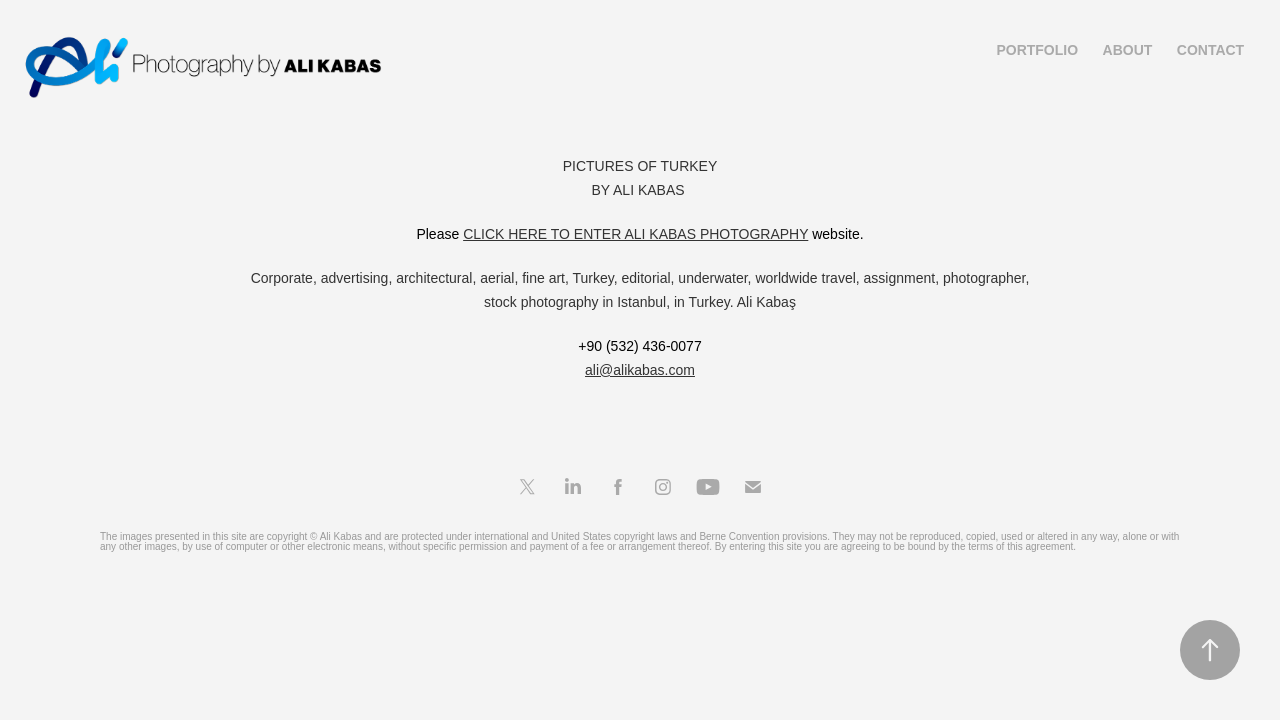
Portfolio (1037, 50)
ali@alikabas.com (640, 370)
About (1128, 50)
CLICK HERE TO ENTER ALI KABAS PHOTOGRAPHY (635, 234)
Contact (1210, 50)
